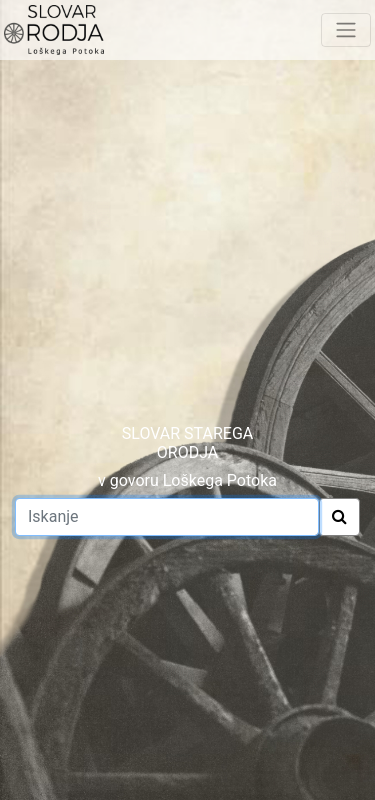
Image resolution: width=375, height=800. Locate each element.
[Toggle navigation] (346, 30)
